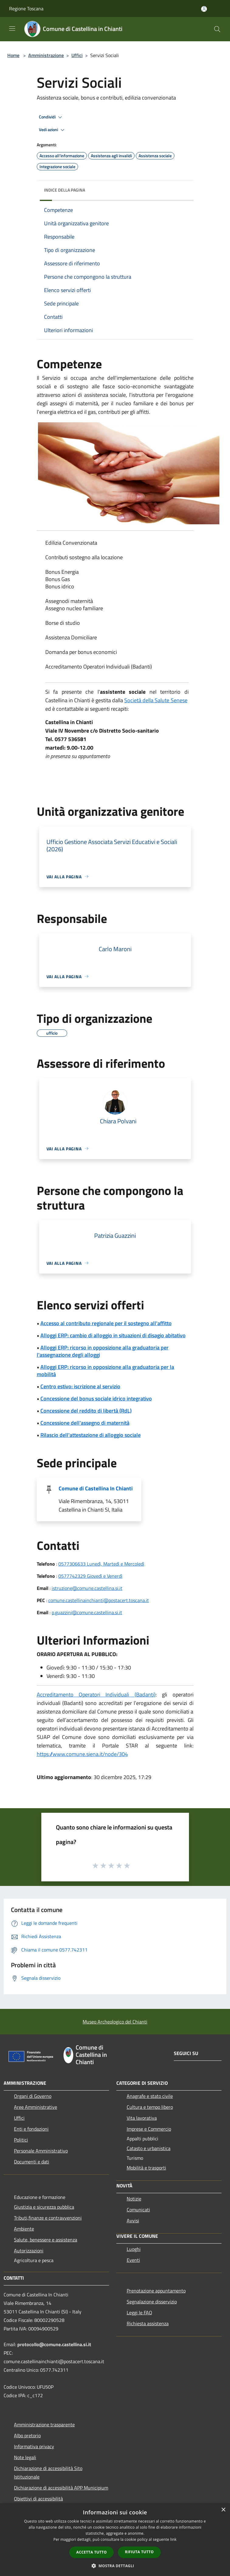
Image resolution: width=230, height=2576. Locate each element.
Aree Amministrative (35, 2107)
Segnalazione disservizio (152, 2301)
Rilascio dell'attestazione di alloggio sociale (90, 1435)
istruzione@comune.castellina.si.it (87, 1588)
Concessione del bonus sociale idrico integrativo (96, 1398)
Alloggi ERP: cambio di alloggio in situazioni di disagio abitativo (113, 1335)
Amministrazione (46, 55)
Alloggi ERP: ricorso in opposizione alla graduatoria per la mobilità (105, 1370)
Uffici (77, 55)
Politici (21, 2139)
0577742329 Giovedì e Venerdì (90, 1576)
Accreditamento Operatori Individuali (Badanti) (96, 1694)
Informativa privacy (34, 2446)
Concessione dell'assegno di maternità (84, 1423)
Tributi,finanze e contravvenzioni (48, 2217)
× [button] (223, 2510)
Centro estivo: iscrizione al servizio (80, 1386)
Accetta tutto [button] (91, 2552)
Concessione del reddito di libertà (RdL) (86, 1411)
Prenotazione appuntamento (156, 2290)
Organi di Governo (32, 2096)
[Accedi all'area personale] (204, 9)
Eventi (133, 2260)
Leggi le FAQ (139, 2312)
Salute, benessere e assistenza (45, 2239)
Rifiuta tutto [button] (139, 2551)
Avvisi (133, 2220)
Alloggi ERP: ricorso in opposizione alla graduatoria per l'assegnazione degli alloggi (103, 1351)
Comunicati (138, 2209)
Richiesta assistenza (148, 2323)
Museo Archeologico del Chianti (115, 2021)
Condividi (51, 117)
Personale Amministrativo (41, 2150)
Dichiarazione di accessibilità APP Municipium (61, 2487)
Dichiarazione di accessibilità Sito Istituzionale (48, 2472)
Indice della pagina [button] (64, 190)
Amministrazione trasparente (44, 2424)
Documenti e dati (31, 2161)
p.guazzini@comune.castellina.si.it (87, 1612)
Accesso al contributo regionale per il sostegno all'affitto (106, 1323)
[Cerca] (217, 29)
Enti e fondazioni (31, 2128)
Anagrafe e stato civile (150, 2096)
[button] (115, 2566)
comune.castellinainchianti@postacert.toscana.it (98, 1600)
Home (13, 55)
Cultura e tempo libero (150, 2107)
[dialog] (115, 2539)
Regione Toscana (26, 8)
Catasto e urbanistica (148, 2148)
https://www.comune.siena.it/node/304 (82, 1754)
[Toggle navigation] (12, 28)
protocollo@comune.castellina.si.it (54, 2344)
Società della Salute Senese (155, 700)
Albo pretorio (27, 2435)
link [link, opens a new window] (173, 2539)
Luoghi (134, 2249)
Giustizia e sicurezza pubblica (44, 2206)
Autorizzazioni (28, 2250)
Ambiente (24, 2228)
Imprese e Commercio (149, 2128)
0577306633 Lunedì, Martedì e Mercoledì (101, 1563)
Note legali (25, 2457)
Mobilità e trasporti (146, 2167)
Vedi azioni (52, 130)
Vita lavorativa (142, 2118)
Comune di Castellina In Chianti (96, 1488)
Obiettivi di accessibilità (38, 2498)
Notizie (134, 2198)
